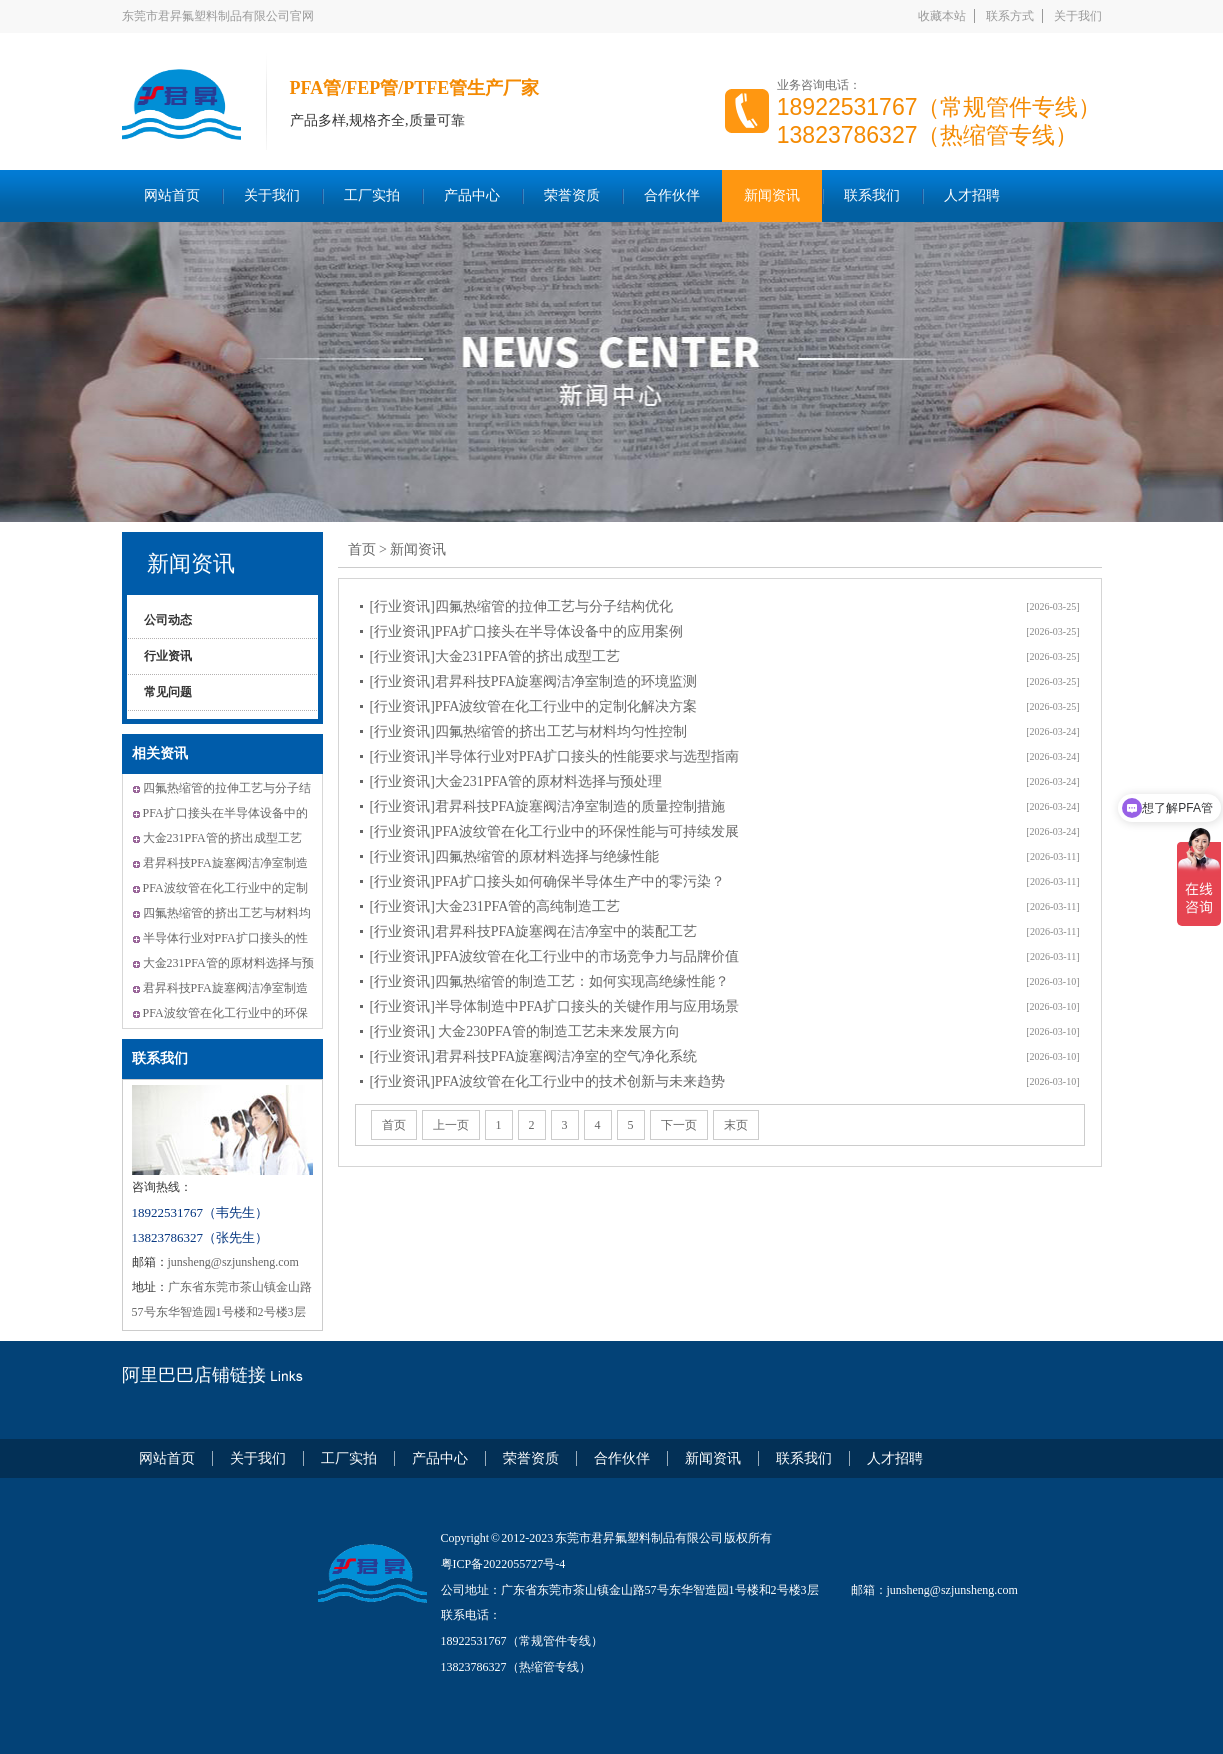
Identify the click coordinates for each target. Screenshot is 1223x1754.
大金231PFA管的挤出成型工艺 (222, 838)
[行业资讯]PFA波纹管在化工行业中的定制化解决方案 (534, 706)
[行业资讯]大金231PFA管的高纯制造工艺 (495, 906)
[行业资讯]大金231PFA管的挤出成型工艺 (495, 656)
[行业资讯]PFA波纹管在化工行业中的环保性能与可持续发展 (555, 831)
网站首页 (172, 195)
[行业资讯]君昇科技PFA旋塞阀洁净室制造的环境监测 (534, 681)
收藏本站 (942, 16)
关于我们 (1078, 16)
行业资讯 (168, 656)
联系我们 (872, 195)
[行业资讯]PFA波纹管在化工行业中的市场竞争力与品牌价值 (555, 956)
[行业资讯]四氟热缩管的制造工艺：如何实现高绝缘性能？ (549, 981)
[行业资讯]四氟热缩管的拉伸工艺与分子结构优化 (521, 606)
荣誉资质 (572, 195)
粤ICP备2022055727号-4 (503, 1564)
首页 (362, 549)
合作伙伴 (672, 195)
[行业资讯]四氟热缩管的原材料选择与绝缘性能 (514, 856)
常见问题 (168, 692)
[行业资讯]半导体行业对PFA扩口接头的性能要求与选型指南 (555, 756)
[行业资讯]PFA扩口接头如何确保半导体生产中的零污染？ (548, 881)
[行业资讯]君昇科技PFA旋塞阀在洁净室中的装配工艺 (534, 931)
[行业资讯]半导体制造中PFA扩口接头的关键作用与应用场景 (555, 1006)
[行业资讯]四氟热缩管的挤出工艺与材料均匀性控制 (528, 731)
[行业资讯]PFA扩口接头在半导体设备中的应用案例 (527, 631)
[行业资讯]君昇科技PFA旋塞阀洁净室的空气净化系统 (534, 1056)
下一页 (679, 1125)
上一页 (451, 1125)
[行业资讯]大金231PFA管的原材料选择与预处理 (516, 781)
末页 (736, 1125)
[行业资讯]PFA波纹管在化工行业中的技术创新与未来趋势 (548, 1081)
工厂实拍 (372, 195)
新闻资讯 (772, 195)
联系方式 (1010, 16)
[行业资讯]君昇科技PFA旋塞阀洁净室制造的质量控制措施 (548, 806)
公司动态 (168, 620)
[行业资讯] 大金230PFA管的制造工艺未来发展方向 (525, 1031)
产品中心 (472, 195)
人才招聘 (972, 195)
